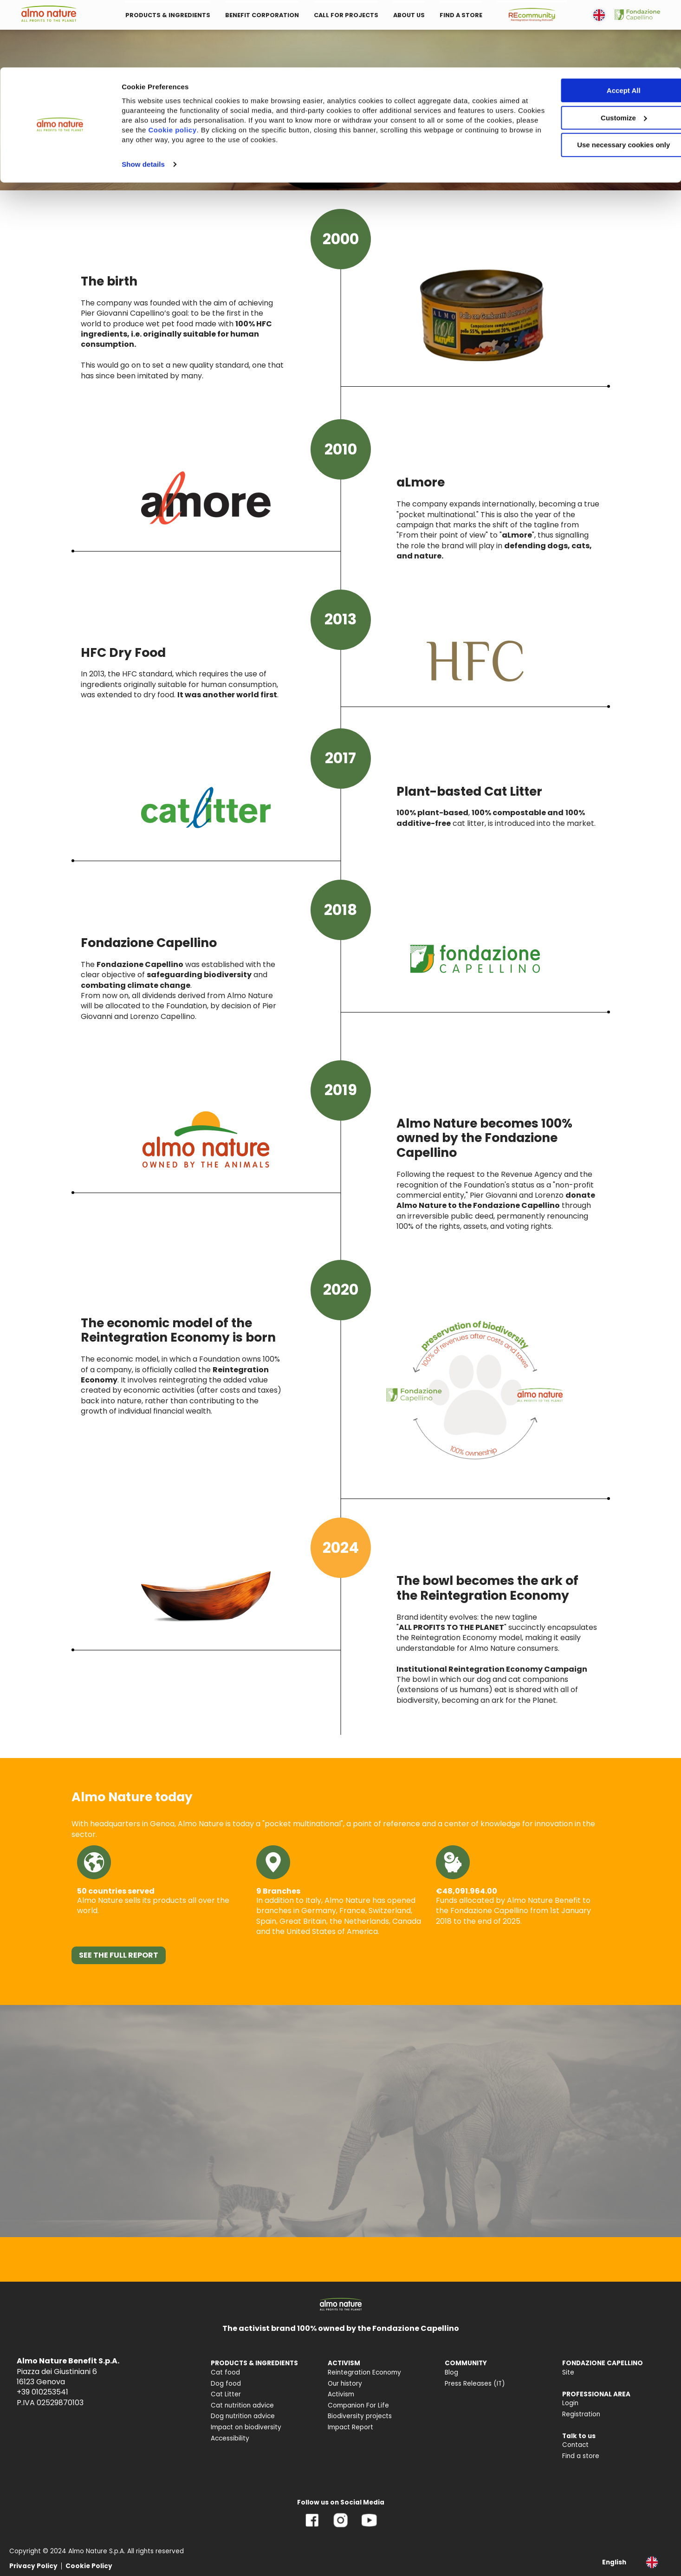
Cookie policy (226, 62)
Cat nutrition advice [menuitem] (242, 2405)
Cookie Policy (88, 2566)
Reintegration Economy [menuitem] (364, 2372)
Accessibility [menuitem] (230, 2438)
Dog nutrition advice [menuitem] (243, 2416)
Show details (143, 97)
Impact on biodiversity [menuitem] (246, 2427)
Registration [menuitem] (581, 2414)
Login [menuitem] (570, 2403)
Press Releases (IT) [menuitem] (475, 2383)
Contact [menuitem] (575, 2444)
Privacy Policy (33, 2566)
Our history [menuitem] (345, 2383)
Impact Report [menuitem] (350, 2427)
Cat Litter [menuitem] (226, 2394)
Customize (604, 50)
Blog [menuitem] (451, 2372)
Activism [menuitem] (341, 2394)
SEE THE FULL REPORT (118, 1955)
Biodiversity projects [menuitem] (360, 2416)
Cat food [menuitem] (225, 2372)
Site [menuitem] (568, 2372)
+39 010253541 (42, 2392)
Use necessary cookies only (603, 78)
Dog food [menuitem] (226, 2383)
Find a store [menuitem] (580, 2456)
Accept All (604, 23)
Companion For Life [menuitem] (358, 2405)
